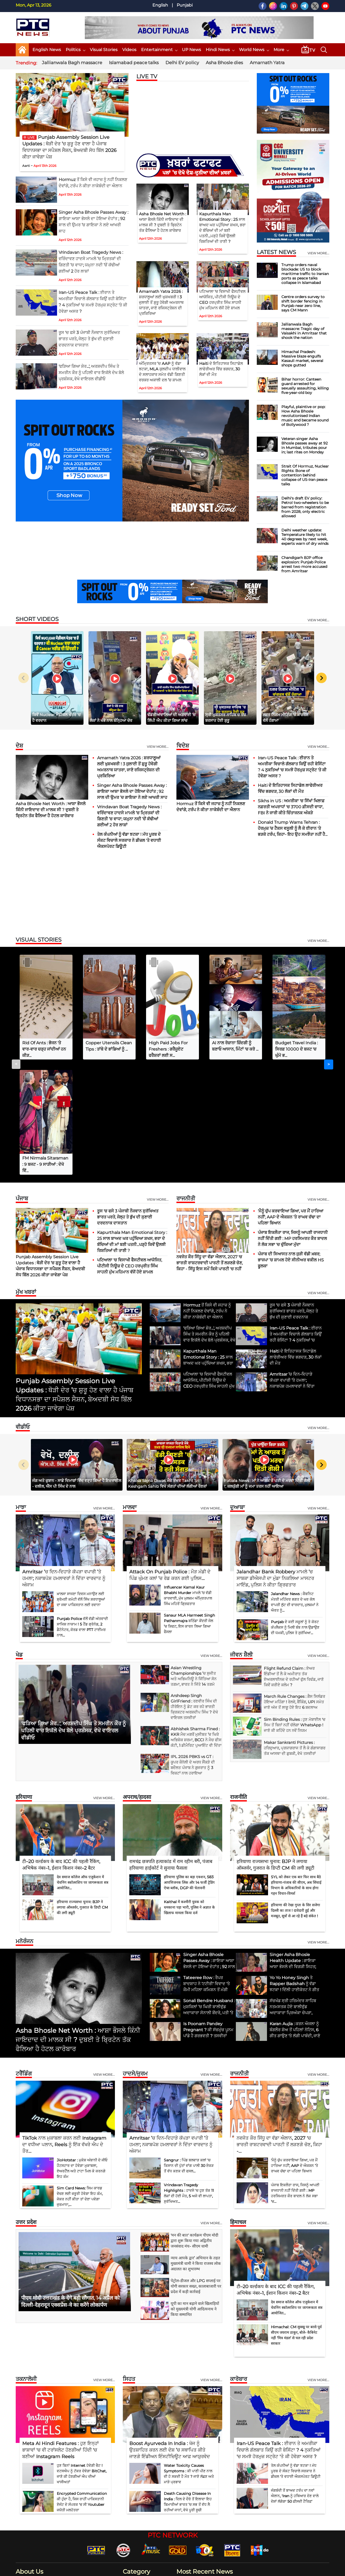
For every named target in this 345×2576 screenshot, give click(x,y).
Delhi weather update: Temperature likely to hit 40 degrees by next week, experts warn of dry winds (305, 537)
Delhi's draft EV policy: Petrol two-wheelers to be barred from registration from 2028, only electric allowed (305, 507)
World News (254, 49)
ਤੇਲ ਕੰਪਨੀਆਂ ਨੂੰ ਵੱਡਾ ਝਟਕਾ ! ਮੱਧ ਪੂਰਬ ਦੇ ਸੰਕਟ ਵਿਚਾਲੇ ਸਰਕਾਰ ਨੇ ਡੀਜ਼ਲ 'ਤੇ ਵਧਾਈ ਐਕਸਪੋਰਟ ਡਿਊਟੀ (129, 840)
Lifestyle (133, 2493)
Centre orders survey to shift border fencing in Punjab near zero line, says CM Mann (303, 303)
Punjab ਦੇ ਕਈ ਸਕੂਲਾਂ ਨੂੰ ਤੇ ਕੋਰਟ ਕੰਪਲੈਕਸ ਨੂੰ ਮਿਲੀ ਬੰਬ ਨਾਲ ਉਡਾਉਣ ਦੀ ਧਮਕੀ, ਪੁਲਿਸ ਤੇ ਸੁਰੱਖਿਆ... (295, 1512)
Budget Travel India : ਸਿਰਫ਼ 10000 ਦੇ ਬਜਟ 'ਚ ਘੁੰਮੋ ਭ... (296, 1049)
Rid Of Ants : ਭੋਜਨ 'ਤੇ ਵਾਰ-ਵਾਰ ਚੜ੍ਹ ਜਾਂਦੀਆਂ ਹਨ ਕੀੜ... (44, 1049)
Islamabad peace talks (134, 62)
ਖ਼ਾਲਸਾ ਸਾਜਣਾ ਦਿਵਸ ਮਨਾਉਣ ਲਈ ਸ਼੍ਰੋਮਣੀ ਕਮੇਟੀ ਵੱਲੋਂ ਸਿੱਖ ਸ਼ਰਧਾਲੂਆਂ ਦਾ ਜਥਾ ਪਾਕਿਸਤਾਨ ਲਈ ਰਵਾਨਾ (81, 1484)
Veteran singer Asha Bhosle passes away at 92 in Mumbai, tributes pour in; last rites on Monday (304, 445)
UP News (191, 49)
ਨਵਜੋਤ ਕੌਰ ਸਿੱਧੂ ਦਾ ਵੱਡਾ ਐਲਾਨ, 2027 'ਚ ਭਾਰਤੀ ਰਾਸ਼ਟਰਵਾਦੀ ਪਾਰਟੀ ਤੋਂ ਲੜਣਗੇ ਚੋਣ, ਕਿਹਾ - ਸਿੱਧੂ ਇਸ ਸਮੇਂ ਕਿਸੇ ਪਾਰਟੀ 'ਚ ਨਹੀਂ (209, 1147)
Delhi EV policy (182, 62)
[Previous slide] (23, 678)
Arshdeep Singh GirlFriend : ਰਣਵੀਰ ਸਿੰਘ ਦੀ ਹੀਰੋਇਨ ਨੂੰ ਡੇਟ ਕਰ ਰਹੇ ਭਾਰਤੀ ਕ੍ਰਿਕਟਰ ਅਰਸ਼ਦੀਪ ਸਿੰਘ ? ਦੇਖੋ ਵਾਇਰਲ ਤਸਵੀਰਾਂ (194, 1591)
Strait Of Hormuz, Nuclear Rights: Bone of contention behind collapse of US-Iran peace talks (305, 475)
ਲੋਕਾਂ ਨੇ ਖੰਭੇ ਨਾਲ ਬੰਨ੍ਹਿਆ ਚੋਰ (111, 720)
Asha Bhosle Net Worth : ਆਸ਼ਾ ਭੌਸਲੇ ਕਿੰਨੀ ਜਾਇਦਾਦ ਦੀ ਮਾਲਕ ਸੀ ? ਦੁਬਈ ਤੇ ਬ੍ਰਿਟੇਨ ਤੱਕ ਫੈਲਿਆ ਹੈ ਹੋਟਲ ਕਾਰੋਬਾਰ (51, 809)
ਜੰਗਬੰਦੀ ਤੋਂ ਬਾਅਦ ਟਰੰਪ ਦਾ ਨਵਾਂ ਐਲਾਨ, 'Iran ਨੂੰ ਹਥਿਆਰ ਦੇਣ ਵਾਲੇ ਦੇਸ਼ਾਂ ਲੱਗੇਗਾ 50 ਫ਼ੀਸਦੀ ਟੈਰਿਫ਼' (295, 2380)
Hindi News (220, 49)
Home (156, 2569)
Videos (129, 49)
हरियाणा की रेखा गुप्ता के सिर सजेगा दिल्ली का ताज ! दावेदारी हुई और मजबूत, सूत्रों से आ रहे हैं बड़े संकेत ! (295, 1795)
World (132, 2517)
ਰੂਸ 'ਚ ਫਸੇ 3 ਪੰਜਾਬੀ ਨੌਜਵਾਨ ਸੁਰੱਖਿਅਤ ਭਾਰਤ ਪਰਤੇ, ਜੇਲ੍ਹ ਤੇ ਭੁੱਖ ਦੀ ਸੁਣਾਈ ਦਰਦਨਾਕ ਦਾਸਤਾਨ (89, 339)
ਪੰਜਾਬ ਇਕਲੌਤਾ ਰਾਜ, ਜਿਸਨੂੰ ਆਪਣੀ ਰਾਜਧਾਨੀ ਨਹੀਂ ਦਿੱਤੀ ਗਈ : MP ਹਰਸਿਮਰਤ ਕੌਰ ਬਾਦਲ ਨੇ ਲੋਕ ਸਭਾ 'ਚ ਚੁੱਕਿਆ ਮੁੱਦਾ (293, 1123)
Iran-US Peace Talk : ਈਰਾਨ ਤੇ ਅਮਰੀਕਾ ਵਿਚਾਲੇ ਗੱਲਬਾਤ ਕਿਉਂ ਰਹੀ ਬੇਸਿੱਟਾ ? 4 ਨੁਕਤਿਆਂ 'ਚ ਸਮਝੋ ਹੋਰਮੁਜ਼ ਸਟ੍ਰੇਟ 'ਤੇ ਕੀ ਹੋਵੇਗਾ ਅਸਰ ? (279, 2334)
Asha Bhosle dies (224, 62)
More (281, 49)
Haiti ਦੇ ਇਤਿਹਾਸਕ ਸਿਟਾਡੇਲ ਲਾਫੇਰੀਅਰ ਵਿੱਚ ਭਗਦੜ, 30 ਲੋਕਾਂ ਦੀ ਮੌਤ (221, 369)
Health (132, 2485)
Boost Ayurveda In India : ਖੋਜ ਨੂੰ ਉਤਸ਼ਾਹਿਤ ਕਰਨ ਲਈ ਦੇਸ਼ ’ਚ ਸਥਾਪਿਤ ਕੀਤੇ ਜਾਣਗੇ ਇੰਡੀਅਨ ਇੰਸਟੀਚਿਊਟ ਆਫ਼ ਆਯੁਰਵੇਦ (169, 2334)
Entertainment (159, 49)
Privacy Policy (258, 2569)
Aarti (26, 166)
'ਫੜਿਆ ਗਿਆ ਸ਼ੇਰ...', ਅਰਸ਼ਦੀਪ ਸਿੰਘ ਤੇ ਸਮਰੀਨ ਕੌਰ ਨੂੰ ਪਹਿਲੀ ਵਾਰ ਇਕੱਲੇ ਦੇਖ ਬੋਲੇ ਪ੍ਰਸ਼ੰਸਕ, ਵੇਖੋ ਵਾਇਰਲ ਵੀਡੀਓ (91, 372)
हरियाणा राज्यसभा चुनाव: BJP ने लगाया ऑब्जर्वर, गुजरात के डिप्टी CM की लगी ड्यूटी (82, 1792)
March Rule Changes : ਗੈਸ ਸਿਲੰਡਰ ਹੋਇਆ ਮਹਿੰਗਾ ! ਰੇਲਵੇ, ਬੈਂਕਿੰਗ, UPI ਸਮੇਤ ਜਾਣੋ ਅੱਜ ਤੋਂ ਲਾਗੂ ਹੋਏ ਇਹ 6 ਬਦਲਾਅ (294, 1587)
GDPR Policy (284, 2569)
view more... (318, 253)
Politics (75, 49)
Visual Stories (104, 49)
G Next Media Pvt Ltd (108, 2570)
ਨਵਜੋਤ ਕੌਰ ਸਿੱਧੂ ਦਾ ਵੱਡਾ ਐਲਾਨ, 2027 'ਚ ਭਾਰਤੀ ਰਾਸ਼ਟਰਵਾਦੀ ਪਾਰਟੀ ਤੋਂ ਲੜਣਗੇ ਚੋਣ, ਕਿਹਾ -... (279, 2029)
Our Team (235, 2569)
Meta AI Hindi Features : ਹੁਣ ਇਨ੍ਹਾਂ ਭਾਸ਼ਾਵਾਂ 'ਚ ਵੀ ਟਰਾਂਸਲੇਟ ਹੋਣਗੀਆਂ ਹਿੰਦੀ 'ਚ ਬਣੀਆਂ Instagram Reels (60, 2334)
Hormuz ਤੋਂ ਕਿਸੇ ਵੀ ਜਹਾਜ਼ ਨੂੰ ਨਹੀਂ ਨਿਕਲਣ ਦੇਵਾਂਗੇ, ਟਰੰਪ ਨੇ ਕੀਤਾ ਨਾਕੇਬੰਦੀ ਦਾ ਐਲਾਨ (246, 2502)
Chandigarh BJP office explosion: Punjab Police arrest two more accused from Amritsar (304, 564)
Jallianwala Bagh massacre (72, 62)
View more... (158, 747)
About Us (172, 2569)
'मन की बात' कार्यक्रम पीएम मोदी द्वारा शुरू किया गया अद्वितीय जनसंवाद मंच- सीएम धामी (194, 2125)
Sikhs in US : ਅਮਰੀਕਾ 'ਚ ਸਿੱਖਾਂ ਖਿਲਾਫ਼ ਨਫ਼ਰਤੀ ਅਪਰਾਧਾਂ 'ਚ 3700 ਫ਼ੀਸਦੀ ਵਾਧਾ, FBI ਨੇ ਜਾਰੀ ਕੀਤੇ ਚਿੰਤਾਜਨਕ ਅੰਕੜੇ (291, 806)
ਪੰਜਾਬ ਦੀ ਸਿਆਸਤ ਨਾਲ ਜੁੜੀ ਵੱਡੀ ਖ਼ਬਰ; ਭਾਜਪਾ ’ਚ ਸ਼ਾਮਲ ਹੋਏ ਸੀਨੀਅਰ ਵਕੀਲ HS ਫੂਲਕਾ (291, 1144)
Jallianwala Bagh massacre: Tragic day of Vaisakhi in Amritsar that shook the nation (304, 331)
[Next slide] (321, 678)
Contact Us (193, 2569)
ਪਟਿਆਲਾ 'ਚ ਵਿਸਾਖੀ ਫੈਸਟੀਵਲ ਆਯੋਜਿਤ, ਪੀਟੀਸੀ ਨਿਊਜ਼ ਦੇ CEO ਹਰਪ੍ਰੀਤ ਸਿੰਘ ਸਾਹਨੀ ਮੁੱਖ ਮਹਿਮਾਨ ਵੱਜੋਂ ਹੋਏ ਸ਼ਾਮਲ (129, 1150)
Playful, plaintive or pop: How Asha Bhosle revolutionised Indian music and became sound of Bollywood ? (305, 415)
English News (46, 49)
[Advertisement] (172, 893)
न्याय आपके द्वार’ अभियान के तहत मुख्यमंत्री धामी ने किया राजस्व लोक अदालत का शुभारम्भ (196, 2148)
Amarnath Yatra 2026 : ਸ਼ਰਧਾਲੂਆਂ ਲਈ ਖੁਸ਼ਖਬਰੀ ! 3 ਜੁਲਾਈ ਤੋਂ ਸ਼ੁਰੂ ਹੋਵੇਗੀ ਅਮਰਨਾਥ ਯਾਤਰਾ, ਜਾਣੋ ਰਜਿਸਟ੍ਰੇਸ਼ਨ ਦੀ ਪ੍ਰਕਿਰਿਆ (161, 302)
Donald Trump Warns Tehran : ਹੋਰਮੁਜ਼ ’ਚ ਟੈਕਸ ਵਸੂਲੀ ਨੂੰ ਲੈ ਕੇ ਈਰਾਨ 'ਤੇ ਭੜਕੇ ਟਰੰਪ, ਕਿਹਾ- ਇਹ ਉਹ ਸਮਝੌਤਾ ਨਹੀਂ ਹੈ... (292, 828)
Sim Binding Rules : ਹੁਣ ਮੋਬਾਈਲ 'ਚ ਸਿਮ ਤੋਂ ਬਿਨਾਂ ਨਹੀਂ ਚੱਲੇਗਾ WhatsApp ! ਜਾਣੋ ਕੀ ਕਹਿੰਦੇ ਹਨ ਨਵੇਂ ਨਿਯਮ (294, 1610)
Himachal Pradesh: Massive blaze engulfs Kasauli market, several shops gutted (302, 358)
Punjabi (185, 5)
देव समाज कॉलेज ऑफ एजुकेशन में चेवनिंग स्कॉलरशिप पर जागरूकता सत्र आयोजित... (82, 1767)
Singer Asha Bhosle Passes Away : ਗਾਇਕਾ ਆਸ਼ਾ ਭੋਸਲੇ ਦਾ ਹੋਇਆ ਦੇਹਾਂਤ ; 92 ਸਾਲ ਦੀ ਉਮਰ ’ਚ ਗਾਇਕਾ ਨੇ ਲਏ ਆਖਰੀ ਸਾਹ (132, 791)
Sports (132, 2525)
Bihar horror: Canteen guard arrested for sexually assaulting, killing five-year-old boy (305, 386)
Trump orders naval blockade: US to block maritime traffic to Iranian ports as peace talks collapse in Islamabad (305, 273)
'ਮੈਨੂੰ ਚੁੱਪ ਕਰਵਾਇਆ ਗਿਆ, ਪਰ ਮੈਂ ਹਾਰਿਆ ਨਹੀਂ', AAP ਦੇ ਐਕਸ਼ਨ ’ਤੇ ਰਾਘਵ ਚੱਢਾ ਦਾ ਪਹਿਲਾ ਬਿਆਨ (290, 1101)
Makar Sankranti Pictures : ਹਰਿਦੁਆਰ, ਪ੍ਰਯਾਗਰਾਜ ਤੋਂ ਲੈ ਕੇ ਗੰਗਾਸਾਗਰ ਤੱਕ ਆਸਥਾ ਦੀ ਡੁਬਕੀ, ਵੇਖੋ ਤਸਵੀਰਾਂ (294, 1633)
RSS (301, 2569)
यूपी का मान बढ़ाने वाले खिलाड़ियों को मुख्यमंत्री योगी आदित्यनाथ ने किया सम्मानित (195, 2194)
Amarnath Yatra (267, 62)
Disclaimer (215, 2569)
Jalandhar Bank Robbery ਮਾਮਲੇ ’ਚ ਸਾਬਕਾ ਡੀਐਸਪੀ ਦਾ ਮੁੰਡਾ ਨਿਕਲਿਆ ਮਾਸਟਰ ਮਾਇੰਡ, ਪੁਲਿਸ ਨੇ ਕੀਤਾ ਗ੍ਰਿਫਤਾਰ (275, 1463)
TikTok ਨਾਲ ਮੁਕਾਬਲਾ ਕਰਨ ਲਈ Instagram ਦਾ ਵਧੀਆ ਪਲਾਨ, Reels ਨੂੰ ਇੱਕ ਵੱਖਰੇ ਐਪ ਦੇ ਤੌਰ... (64, 2029)
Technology (137, 2509)
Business (134, 2469)
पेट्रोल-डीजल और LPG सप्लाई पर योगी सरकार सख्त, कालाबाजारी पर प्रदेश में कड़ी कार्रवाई (196, 2171)
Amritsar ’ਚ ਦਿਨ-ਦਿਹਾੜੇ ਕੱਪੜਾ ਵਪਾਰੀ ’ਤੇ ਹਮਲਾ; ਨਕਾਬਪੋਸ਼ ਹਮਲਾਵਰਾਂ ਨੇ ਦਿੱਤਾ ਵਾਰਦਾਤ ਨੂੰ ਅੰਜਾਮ (63, 1463)
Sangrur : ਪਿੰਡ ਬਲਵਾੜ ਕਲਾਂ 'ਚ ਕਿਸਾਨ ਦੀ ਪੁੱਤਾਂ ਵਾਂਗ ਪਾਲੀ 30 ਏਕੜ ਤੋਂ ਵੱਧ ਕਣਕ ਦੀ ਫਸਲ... (189, 2050)
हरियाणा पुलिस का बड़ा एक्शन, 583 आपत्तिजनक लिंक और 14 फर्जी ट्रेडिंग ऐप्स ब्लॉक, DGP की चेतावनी (189, 1767)
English (160, 5)
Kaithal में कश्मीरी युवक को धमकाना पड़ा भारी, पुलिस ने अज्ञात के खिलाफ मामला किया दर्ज (189, 1792)
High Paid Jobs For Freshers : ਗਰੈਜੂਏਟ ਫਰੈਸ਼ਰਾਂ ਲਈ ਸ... (168, 1049)
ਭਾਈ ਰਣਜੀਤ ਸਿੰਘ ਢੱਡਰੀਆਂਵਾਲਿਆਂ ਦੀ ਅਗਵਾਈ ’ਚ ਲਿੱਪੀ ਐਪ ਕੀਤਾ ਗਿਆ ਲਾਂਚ (171, 714)
